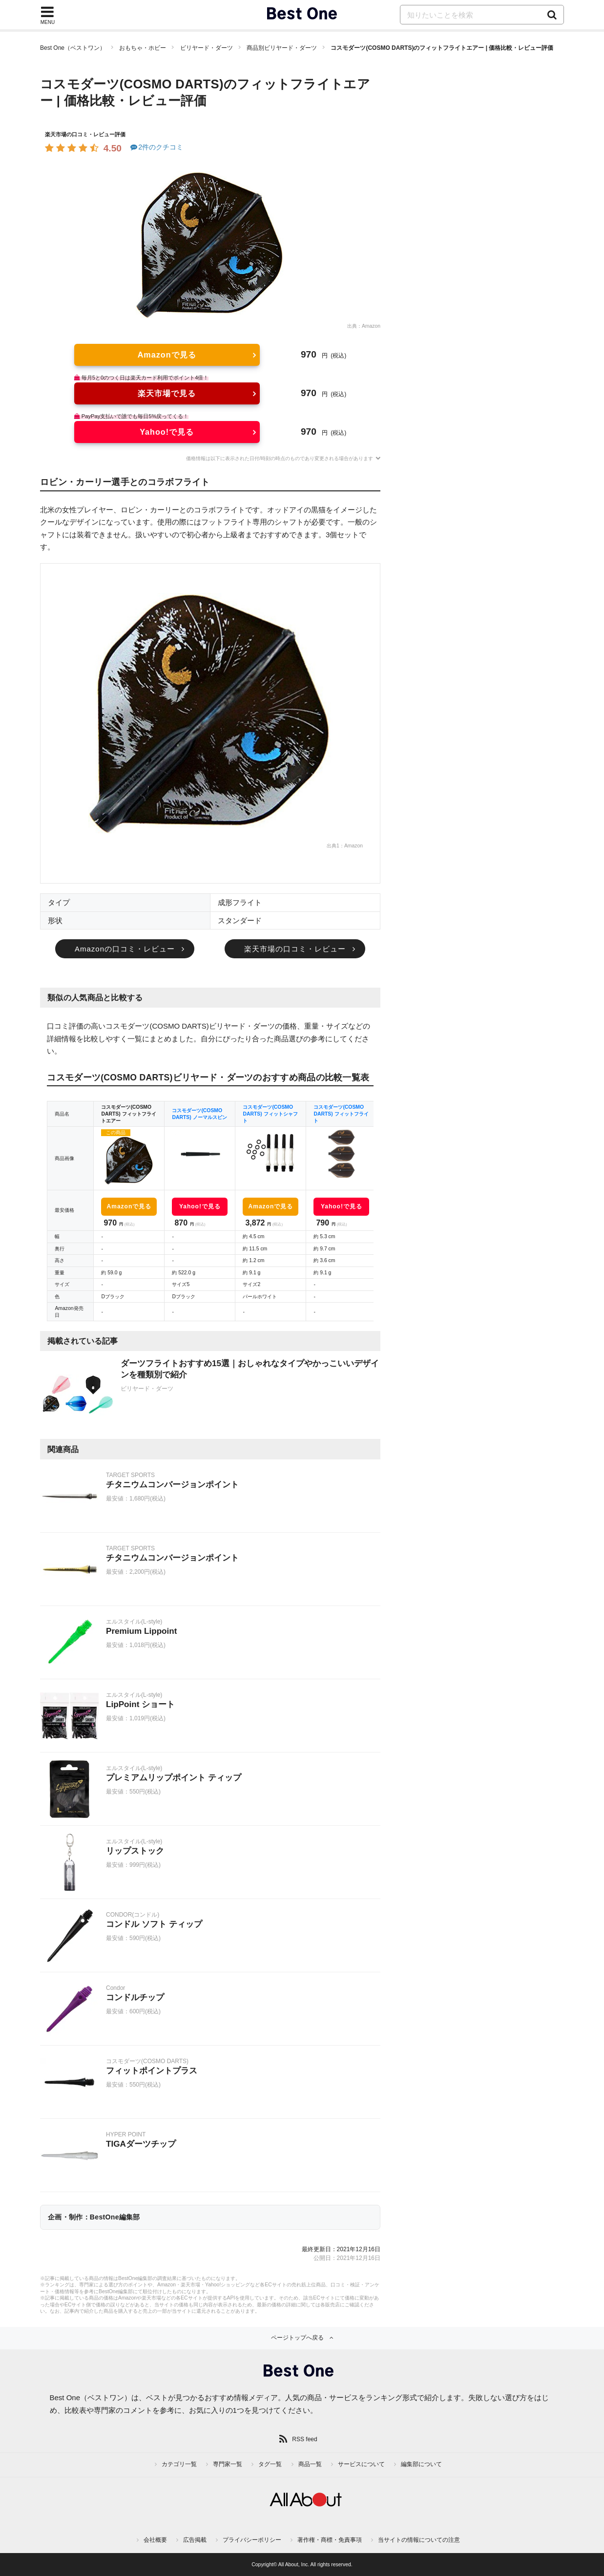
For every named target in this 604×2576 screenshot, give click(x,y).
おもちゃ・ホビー (142, 47)
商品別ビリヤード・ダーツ (282, 47)
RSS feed (304, 2439)
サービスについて (361, 2464)
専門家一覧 (227, 2464)
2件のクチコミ (156, 147)
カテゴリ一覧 (179, 2464)
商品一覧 (310, 2464)
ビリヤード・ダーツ (206, 47)
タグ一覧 (270, 2464)
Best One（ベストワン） (72, 47)
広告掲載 (195, 2539)
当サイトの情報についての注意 (419, 2539)
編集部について (421, 2464)
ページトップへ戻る (297, 2337)
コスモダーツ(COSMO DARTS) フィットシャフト (270, 1113)
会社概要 (155, 2539)
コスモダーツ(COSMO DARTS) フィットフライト (340, 1113)
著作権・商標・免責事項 (329, 2539)
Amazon (371, 326)
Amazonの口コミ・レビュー (125, 949)
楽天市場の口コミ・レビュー (295, 949)
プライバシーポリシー (252, 2539)
